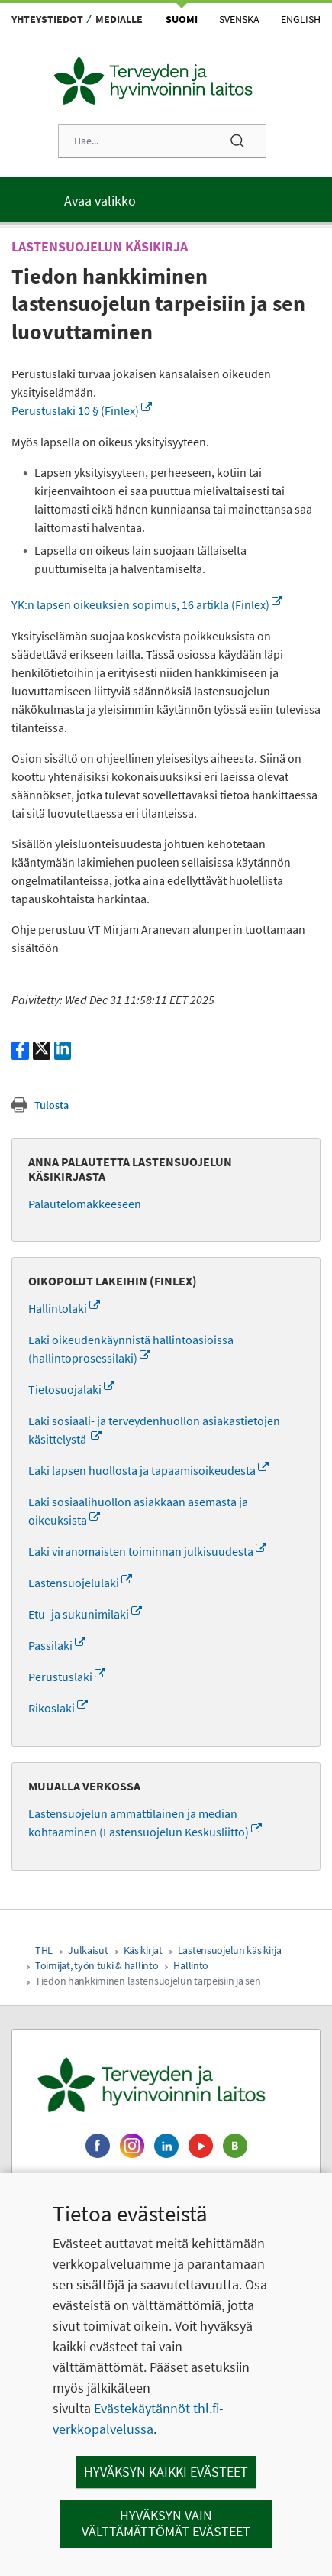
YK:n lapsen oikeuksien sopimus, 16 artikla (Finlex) (146, 604)
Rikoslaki (58, 1708)
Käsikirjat (143, 1950)
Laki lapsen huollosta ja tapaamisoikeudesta (148, 1470)
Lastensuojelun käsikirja (230, 1950)
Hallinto (190, 1965)
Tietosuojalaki (71, 1389)
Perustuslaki (66, 1676)
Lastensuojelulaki (80, 1582)
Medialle (119, 19)
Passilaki (56, 1645)
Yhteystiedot (47, 19)
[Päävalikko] (166, 199)
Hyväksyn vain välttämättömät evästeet (166, 2523)
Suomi (182, 19)
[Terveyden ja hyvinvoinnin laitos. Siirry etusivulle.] (166, 2084)
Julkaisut (88, 1950)
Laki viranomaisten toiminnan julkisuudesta (147, 1551)
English (301, 19)
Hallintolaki (64, 1308)
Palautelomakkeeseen (84, 1203)
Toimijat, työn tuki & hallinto (96, 1965)
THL (44, 1950)
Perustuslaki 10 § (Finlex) (81, 410)
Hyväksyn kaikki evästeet (166, 2471)
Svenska (239, 19)
